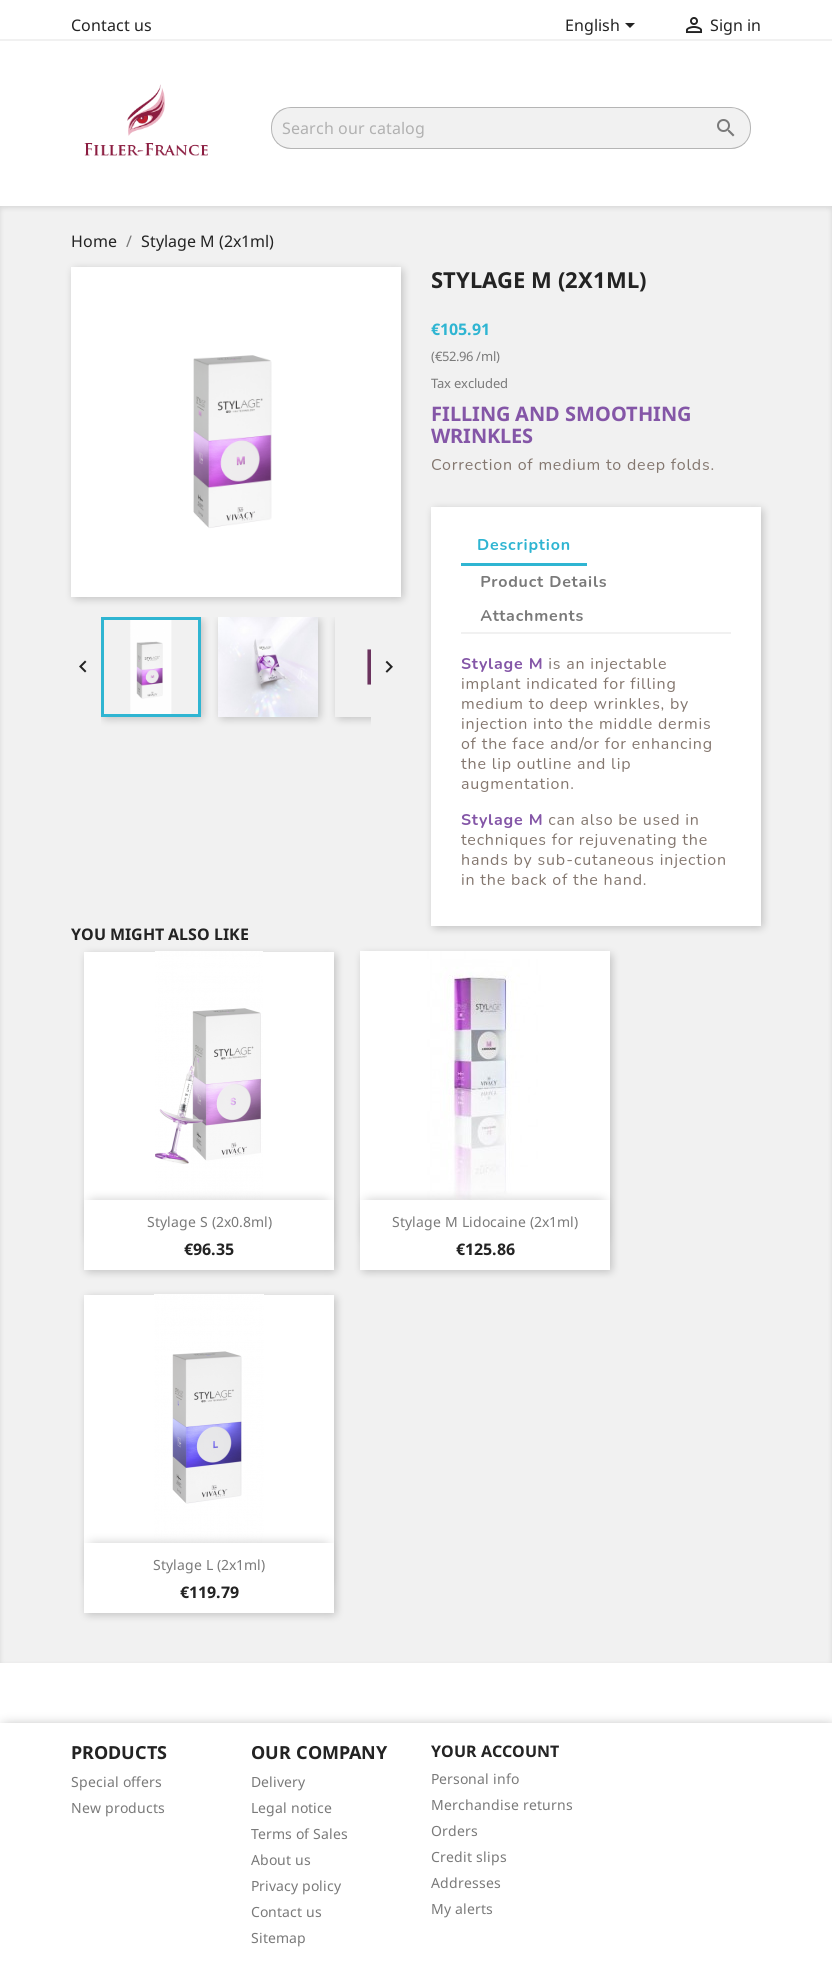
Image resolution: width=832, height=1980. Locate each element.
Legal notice (291, 1807)
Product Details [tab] (543, 582)
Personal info (475, 1778)
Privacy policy (296, 1885)
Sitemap (278, 1937)
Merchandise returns (502, 1804)
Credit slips (469, 1856)
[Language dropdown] (603, 27)
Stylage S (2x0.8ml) (209, 1221)
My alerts (462, 1908)
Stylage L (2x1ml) (209, 1564)
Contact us (111, 25)
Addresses (466, 1882)
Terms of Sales (299, 1833)
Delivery (278, 1781)
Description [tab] (524, 545)
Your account (495, 1751)
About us (281, 1859)
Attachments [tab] (532, 616)
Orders (454, 1830)
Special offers (116, 1781)
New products (118, 1807)
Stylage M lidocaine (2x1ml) (485, 1221)
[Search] (511, 128)
